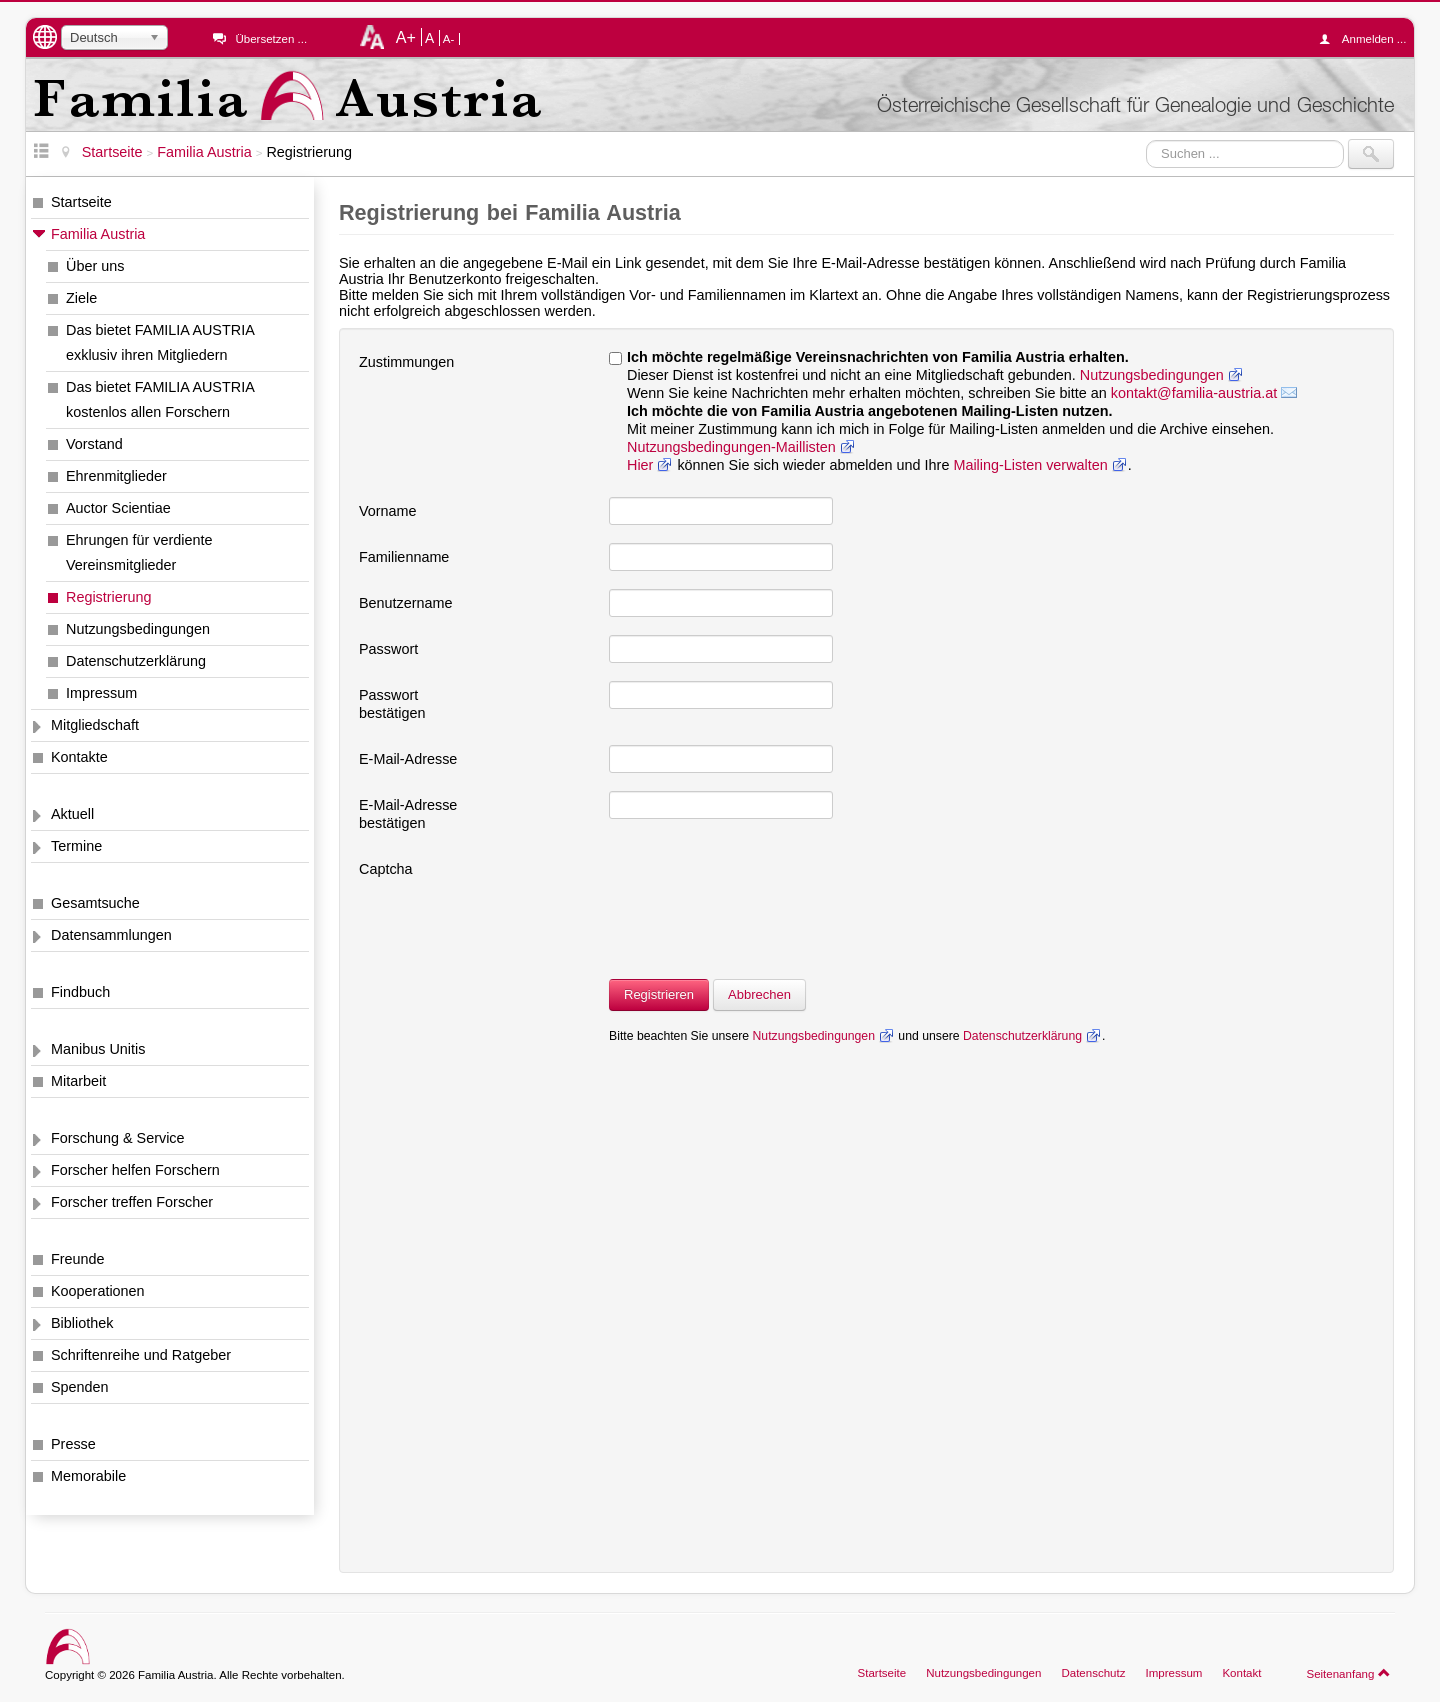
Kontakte (79, 757)
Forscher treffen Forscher (132, 1202)
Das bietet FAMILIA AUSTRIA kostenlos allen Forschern (160, 399)
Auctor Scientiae (118, 508)
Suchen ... (1146, 139)
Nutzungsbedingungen (138, 629)
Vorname (388, 511)
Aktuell (72, 814)
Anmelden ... (1368, 39)
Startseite (81, 202)
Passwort (388, 649)
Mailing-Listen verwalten (1030, 465)
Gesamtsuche (95, 903)
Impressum (101, 693)
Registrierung (109, 597)
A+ (406, 37)
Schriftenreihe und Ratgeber (141, 1355)
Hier (640, 465)
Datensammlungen (111, 935)
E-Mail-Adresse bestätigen (408, 814)
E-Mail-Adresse (408, 759)
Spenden (80, 1387)
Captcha (386, 869)
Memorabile (88, 1476)
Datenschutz (1093, 1673)
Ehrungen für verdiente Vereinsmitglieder (139, 552)
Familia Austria (98, 234)
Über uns (95, 266)
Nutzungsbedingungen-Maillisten (731, 447)
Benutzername (406, 603)
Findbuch (80, 992)
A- (449, 39)
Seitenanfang (1348, 1673)
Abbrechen (759, 994)
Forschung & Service (118, 1138)
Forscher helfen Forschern (135, 1170)
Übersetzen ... (271, 39)
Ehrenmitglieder (116, 476)
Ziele (81, 298)
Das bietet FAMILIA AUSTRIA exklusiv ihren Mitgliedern (160, 342)
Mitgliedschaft (95, 725)
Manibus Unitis (98, 1049)
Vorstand (94, 444)
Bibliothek (82, 1323)
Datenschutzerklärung (136, 661)
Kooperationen (98, 1291)
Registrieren (659, 994)
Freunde (78, 1259)
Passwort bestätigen (392, 704)
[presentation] (761, 894)
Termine (76, 846)
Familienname (404, 557)
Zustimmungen (406, 362)
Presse (73, 1444)
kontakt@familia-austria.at (1194, 393)
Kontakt (1241, 1673)
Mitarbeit (78, 1081)
